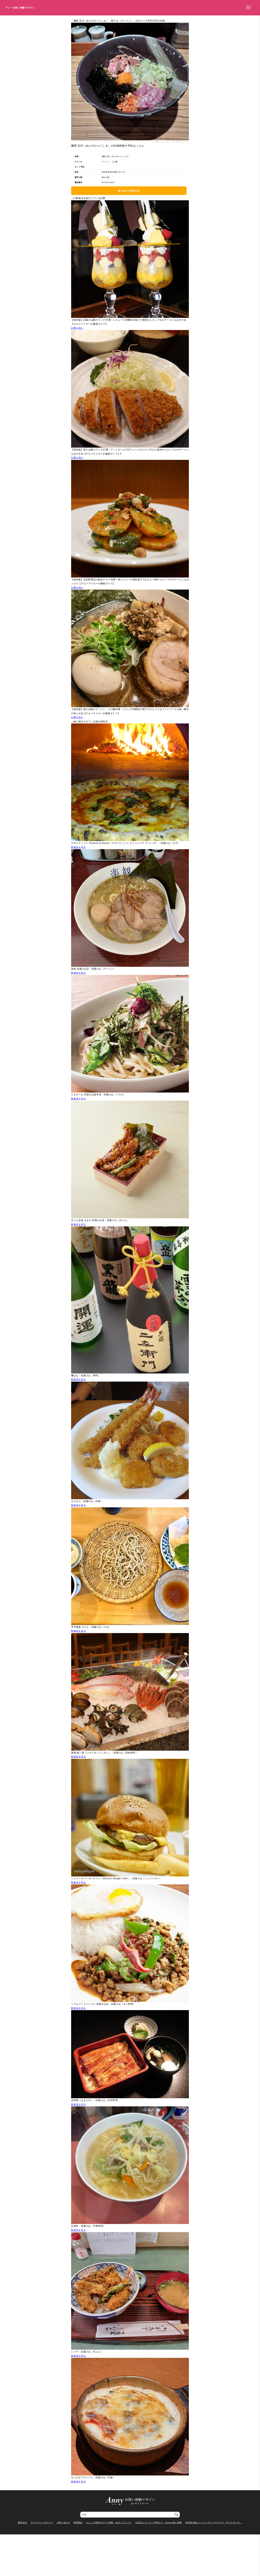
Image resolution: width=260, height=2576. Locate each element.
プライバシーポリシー (41, 2522)
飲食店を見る (78, 847)
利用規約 (78, 2522)
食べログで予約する (129, 190)
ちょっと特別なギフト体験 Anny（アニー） (109, 2522)
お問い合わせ (63, 2522)
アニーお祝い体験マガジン (19, 7)
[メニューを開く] (247, 7)
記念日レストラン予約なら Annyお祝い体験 (158, 2522)
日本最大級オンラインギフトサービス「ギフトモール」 (213, 2522)
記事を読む (77, 328)
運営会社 (22, 2522)
